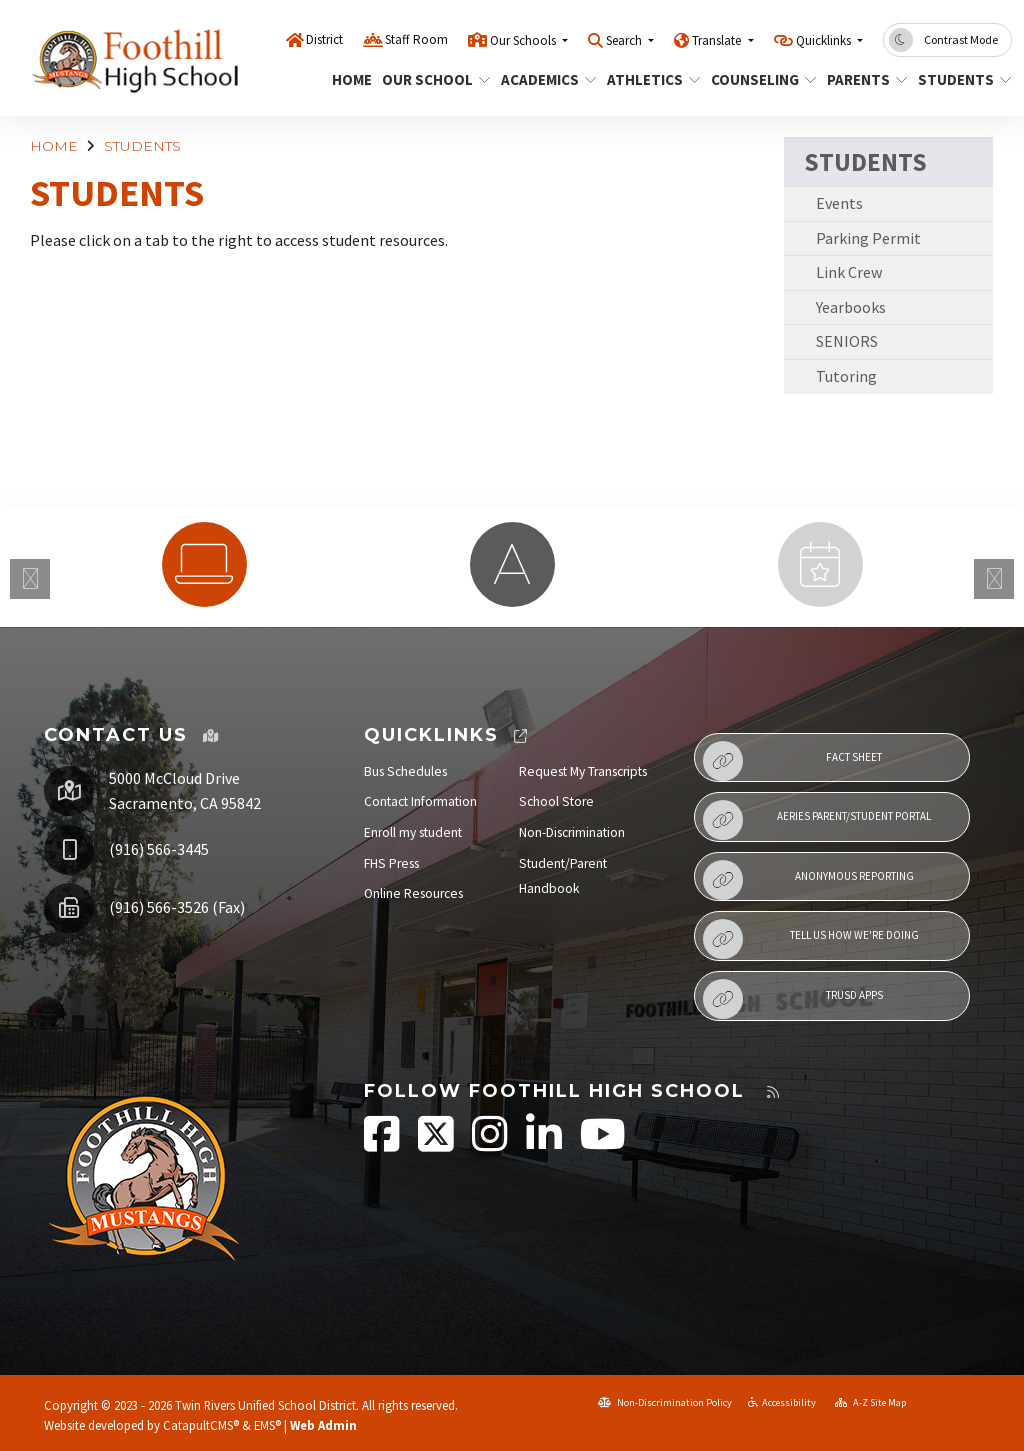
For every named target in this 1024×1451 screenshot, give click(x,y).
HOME (349, 79)
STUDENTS (960, 79)
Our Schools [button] (524, 40)
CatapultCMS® (201, 1425)
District (324, 39)
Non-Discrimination (572, 832)
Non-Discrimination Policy (665, 1402)
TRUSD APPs (793, 999)
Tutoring (846, 376)
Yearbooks (851, 307)
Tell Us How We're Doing (811, 939)
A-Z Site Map (870, 1402)
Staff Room (416, 39)
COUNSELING (758, 79)
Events (839, 203)
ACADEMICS (543, 79)
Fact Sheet (792, 761)
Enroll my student (413, 832)
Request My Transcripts (583, 771)
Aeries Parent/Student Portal (817, 820)
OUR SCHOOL (430, 79)
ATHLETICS (649, 79)
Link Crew (849, 272)
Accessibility (782, 1402)
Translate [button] (718, 40)
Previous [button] (30, 579)
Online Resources (413, 893)
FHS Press (391, 863)
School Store (556, 801)
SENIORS (847, 341)
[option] (204, 564)
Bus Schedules (405, 771)
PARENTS (863, 79)
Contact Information (420, 801)
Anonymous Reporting (808, 880)
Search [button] (625, 40)
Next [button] (994, 579)
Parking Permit (868, 238)
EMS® (267, 1425)
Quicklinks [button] (825, 40)
